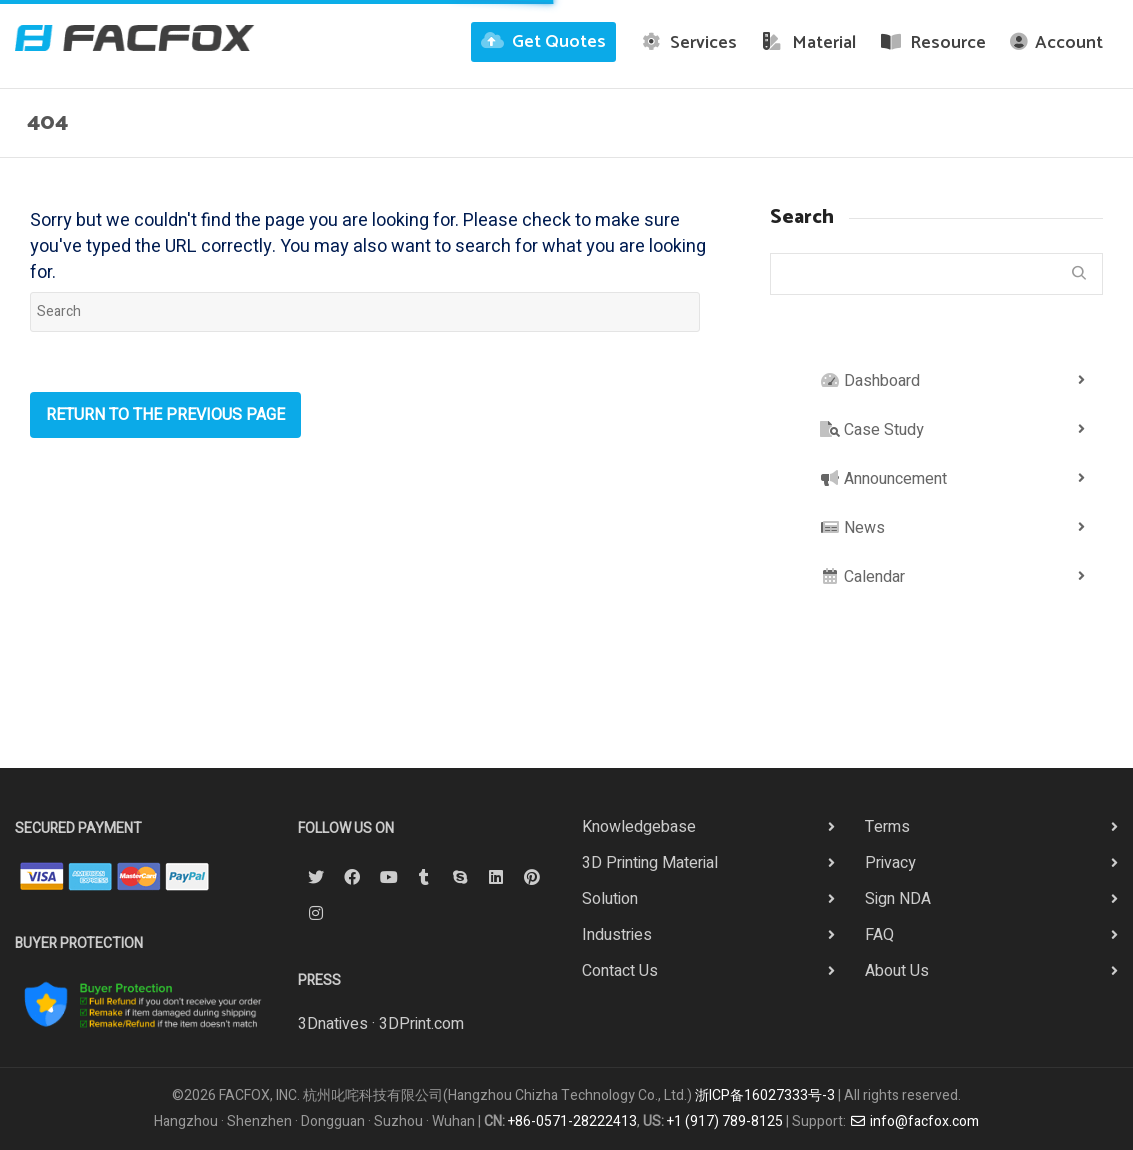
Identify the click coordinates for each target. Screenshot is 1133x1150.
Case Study (872, 430)
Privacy (890, 863)
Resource (933, 43)
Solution (610, 899)
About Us (897, 971)
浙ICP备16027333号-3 (765, 1095)
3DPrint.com (421, 1024)
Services (689, 43)
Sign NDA (898, 899)
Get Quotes (543, 42)
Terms (887, 827)
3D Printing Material (650, 863)
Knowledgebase (639, 827)
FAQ (879, 935)
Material (808, 43)
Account (1056, 43)
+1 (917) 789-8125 (725, 1121)
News (852, 528)
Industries (617, 935)
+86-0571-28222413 (572, 1121)
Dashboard (870, 381)
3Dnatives (333, 1024)
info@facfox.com (914, 1121)
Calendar (862, 577)
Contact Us (620, 971)
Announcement (883, 479)
